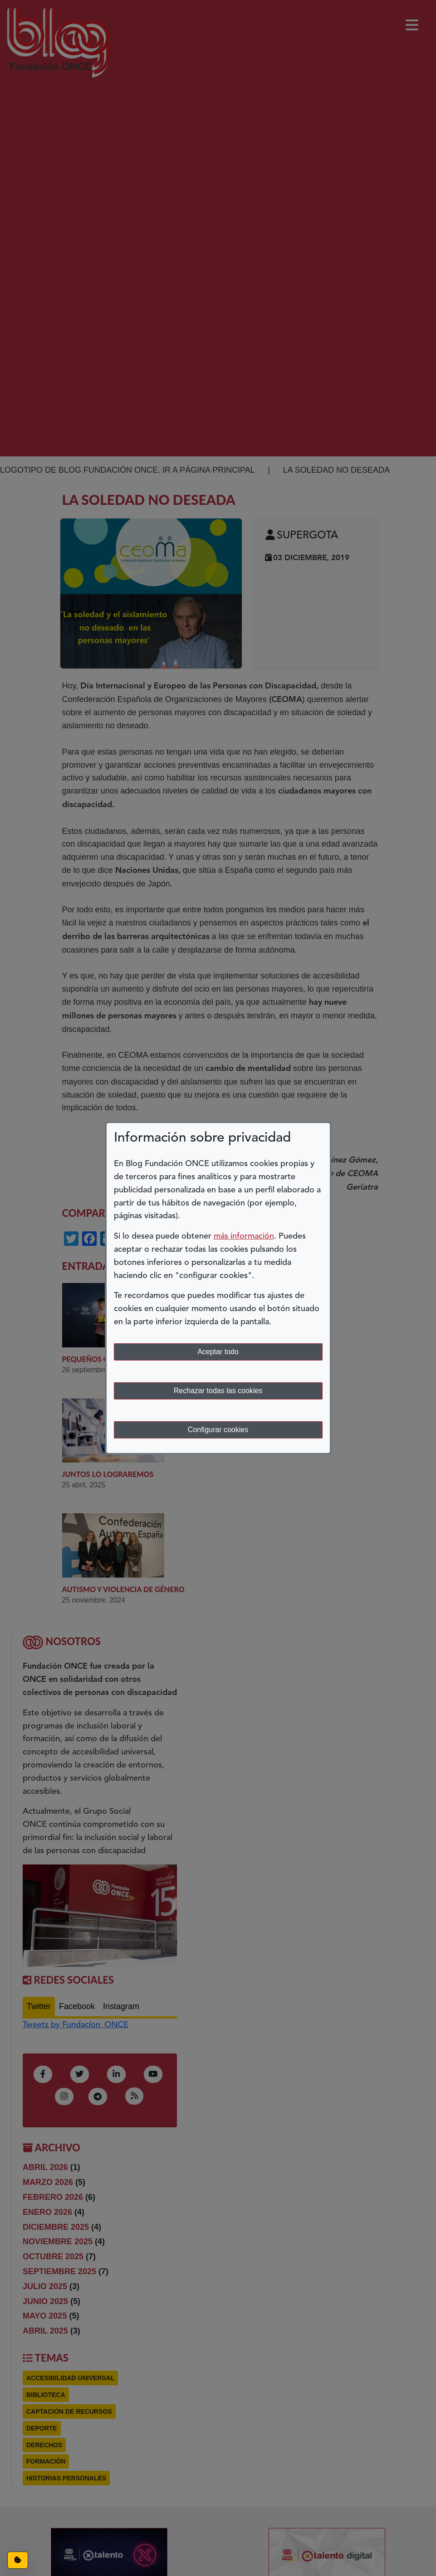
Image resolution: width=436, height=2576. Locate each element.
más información (244, 1236)
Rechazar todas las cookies (218, 1391)
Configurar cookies (218, 1429)
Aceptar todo (218, 1352)
